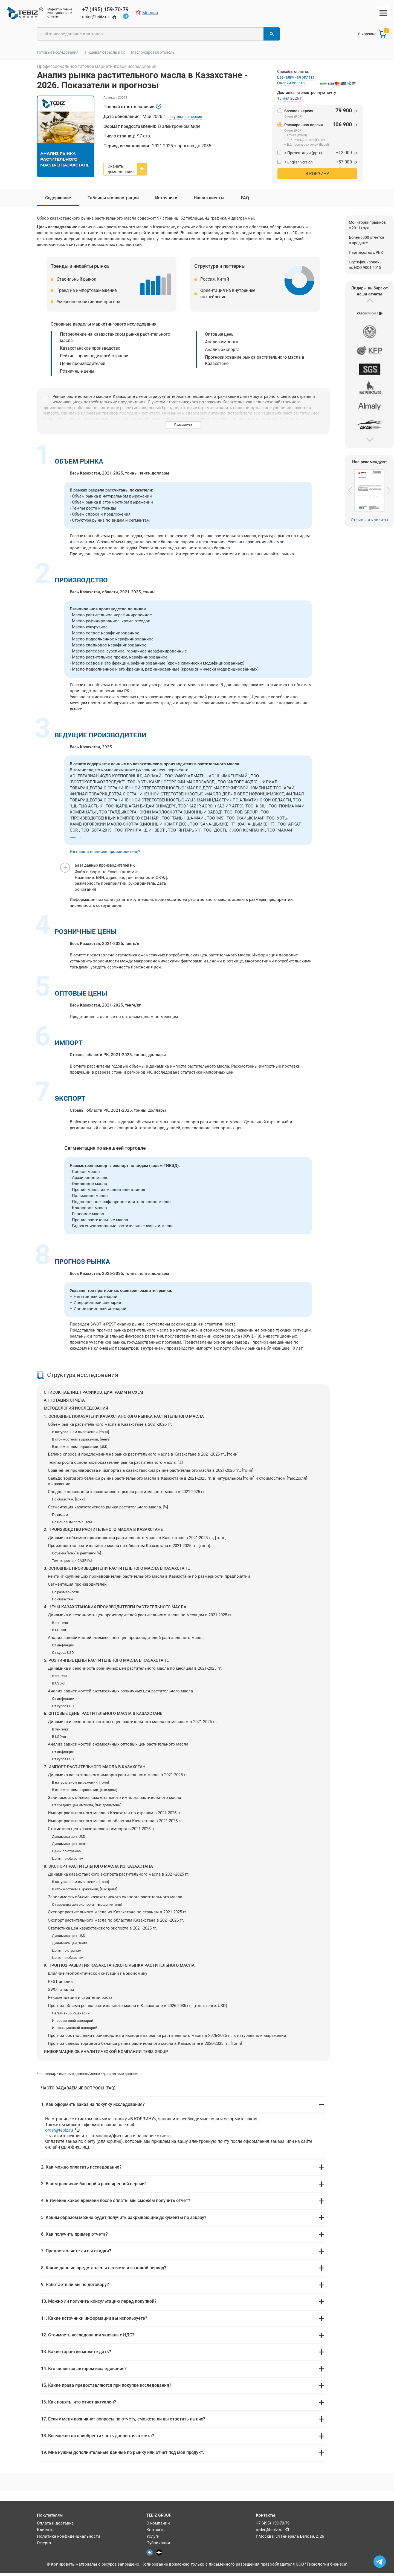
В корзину (317, 171)
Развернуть (183, 422)
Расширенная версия (300, 122)
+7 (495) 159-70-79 (272, 2526)
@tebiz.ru (59, 2128)
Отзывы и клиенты (369, 517)
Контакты (156, 2533)
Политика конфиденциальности (68, 2539)
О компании (158, 2526)
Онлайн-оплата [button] (291, 80)
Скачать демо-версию (121, 166)
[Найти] (271, 34)
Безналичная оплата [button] (296, 75)
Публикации (158, 2546)
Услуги (153, 2539)
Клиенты (45, 2533)
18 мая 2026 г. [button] (290, 96)
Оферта (44, 2546)
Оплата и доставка (55, 2526)
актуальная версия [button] (184, 116)
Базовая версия (295, 108)
